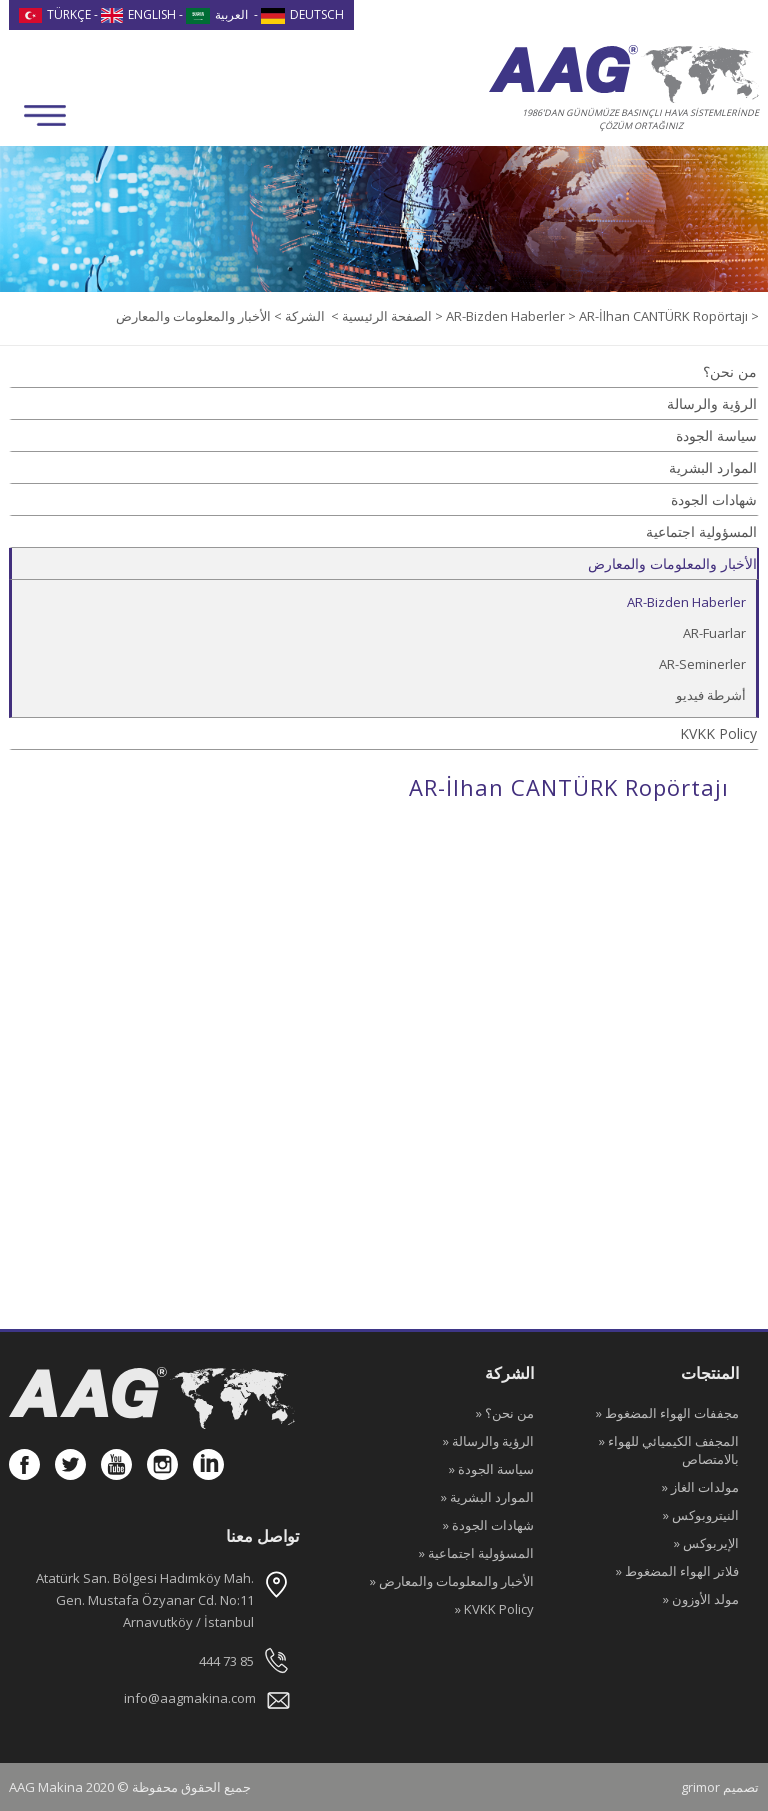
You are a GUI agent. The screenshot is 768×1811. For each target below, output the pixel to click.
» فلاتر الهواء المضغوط (677, 1571)
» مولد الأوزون (701, 1599)
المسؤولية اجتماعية (701, 531)
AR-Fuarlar (714, 633)
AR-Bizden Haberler (686, 602)
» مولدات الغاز (700, 1487)
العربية (217, 14)
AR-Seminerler (702, 664)
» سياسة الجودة (491, 1469)
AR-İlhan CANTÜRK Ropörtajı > (669, 316)
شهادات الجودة (714, 499)
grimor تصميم (720, 1787)
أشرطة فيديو (711, 695)
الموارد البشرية (713, 467)
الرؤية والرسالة (712, 403)
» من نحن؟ (505, 1413)
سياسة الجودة (716, 435)
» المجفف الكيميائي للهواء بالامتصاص (669, 1450)
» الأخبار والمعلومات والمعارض (452, 1581)
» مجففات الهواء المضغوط (667, 1413)
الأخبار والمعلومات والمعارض (672, 563)
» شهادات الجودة (488, 1525)
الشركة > (298, 316)
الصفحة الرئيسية (385, 316)
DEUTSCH (302, 14)
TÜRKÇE (55, 14)
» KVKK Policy (494, 1609)
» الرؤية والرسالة (488, 1441)
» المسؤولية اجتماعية (476, 1553)
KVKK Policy (718, 733)
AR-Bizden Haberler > (512, 316)
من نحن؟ (730, 371)
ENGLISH (139, 14)
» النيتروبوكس (701, 1515)
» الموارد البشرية (487, 1497)
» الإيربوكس (706, 1543)
